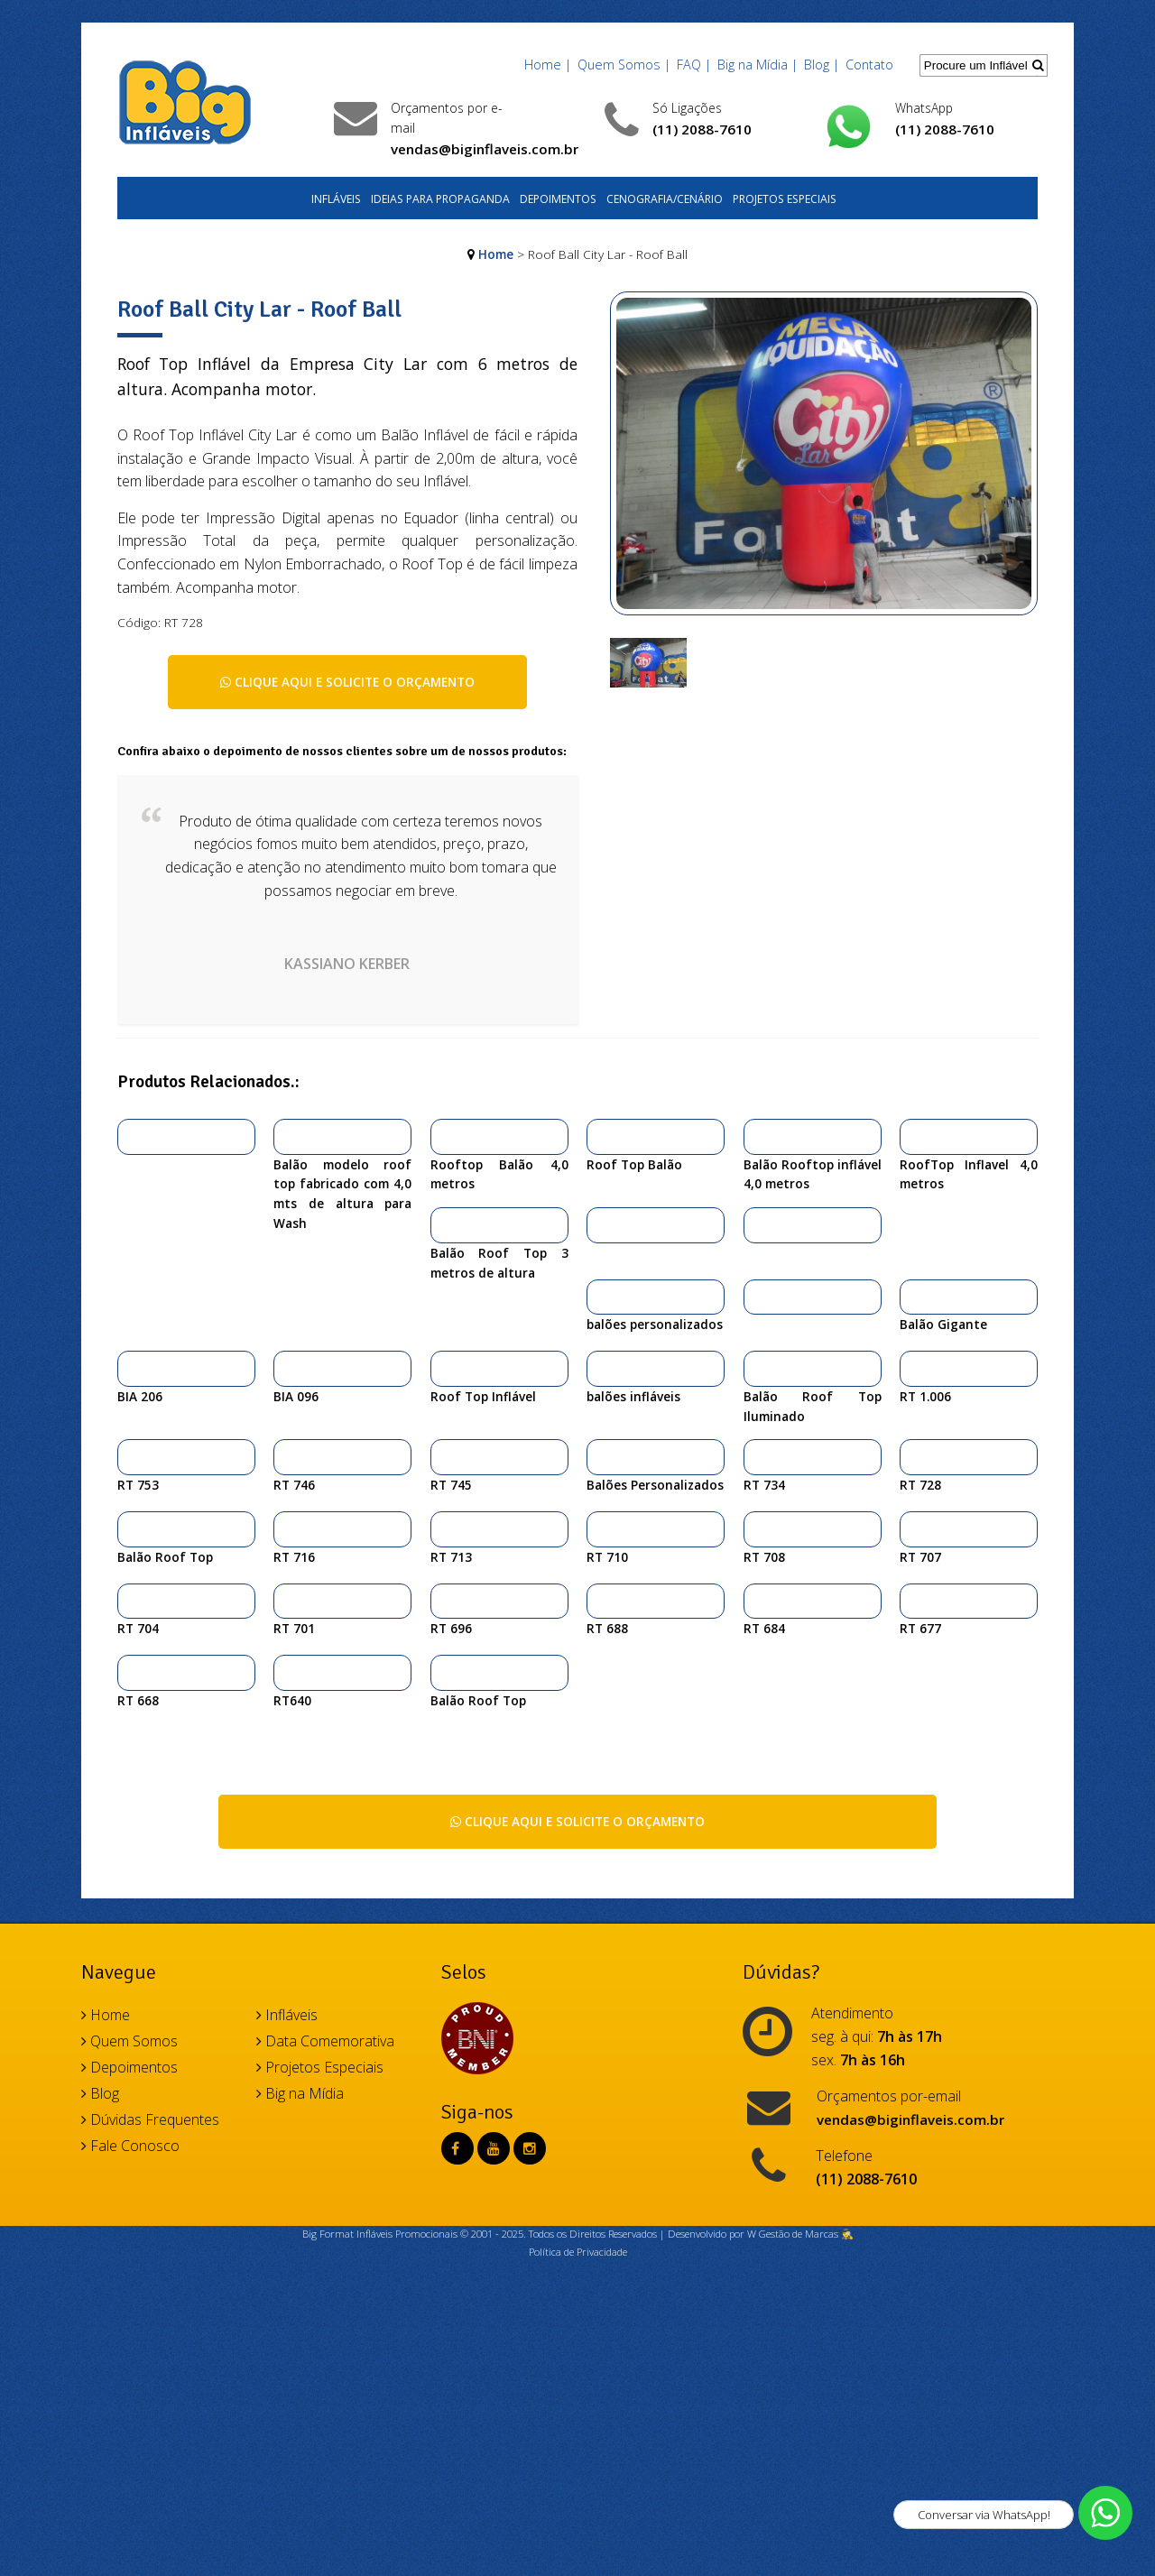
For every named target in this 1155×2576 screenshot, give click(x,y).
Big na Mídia (300, 2093)
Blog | (821, 64)
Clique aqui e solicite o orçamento (347, 681)
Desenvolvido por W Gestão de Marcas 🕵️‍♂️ (761, 2233)
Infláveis (336, 199)
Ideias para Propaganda (440, 199)
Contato (869, 64)
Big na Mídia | (757, 64)
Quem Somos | (624, 64)
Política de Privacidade (578, 2251)
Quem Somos (129, 2041)
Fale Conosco (130, 2146)
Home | (547, 64)
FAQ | (694, 64)
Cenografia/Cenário (664, 199)
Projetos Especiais (784, 199)
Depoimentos (558, 199)
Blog (100, 2093)
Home (495, 254)
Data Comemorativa (325, 2041)
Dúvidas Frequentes (150, 2119)
